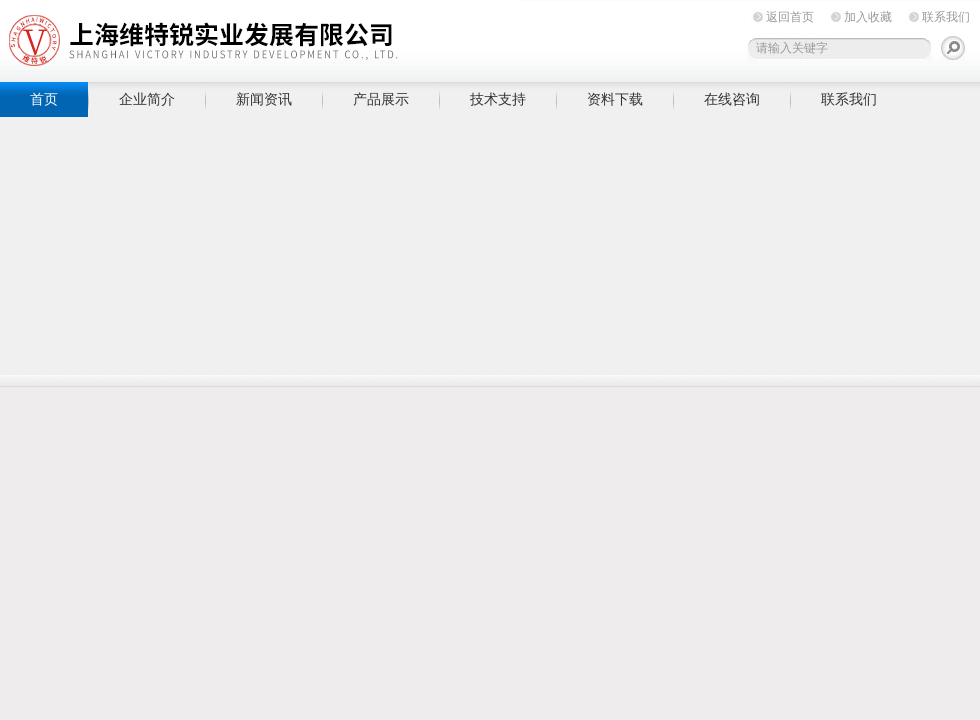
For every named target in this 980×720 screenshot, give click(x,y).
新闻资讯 (264, 99)
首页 (44, 99)
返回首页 (790, 17)
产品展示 (381, 99)
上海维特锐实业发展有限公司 (310, 37)
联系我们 (946, 17)
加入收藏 (868, 17)
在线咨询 (732, 99)
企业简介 (147, 99)
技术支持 (498, 99)
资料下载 (615, 99)
